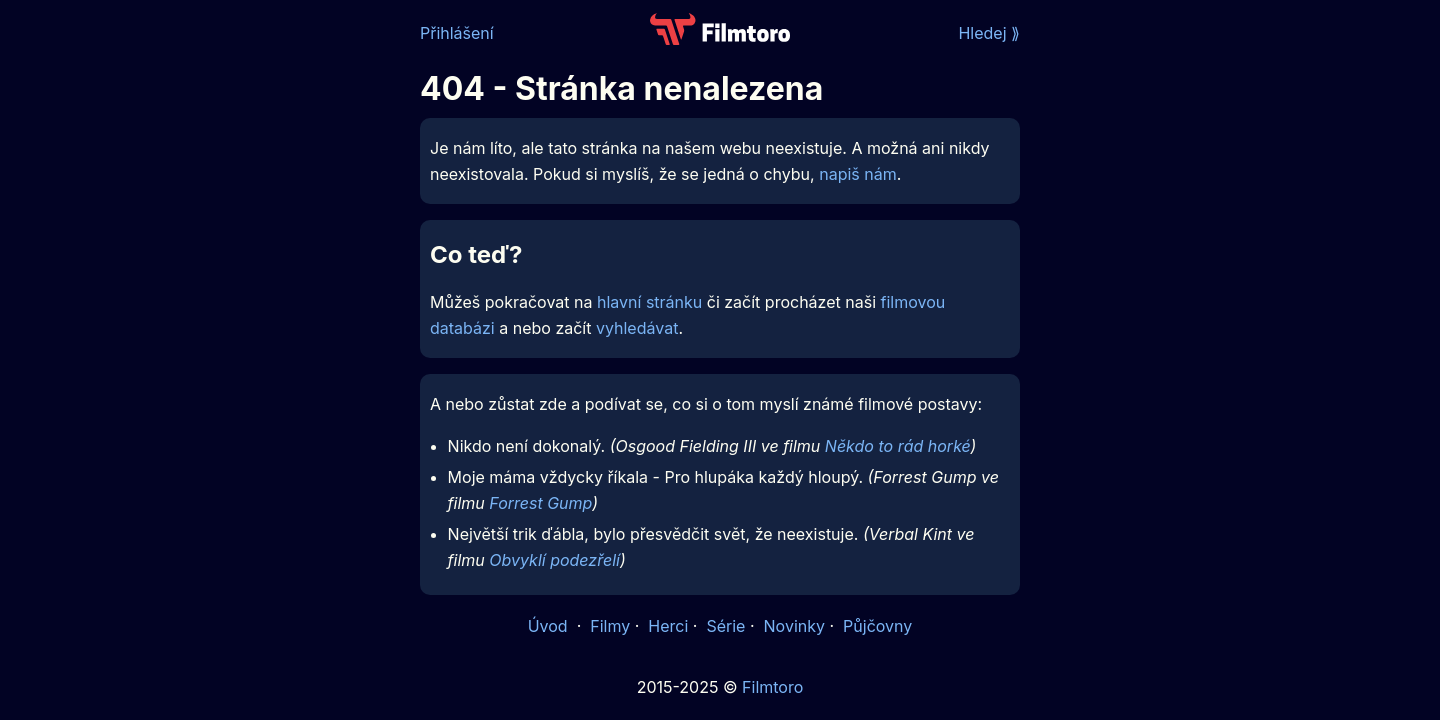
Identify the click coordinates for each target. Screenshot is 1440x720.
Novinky (794, 626)
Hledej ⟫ (989, 33)
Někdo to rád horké (898, 446)
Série (725, 626)
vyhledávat (637, 328)
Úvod (550, 626)
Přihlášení (457, 33)
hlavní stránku (649, 302)
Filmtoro (772, 687)
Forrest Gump (540, 503)
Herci (668, 626)
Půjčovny (877, 626)
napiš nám (858, 174)
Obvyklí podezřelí (554, 560)
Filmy (610, 626)
